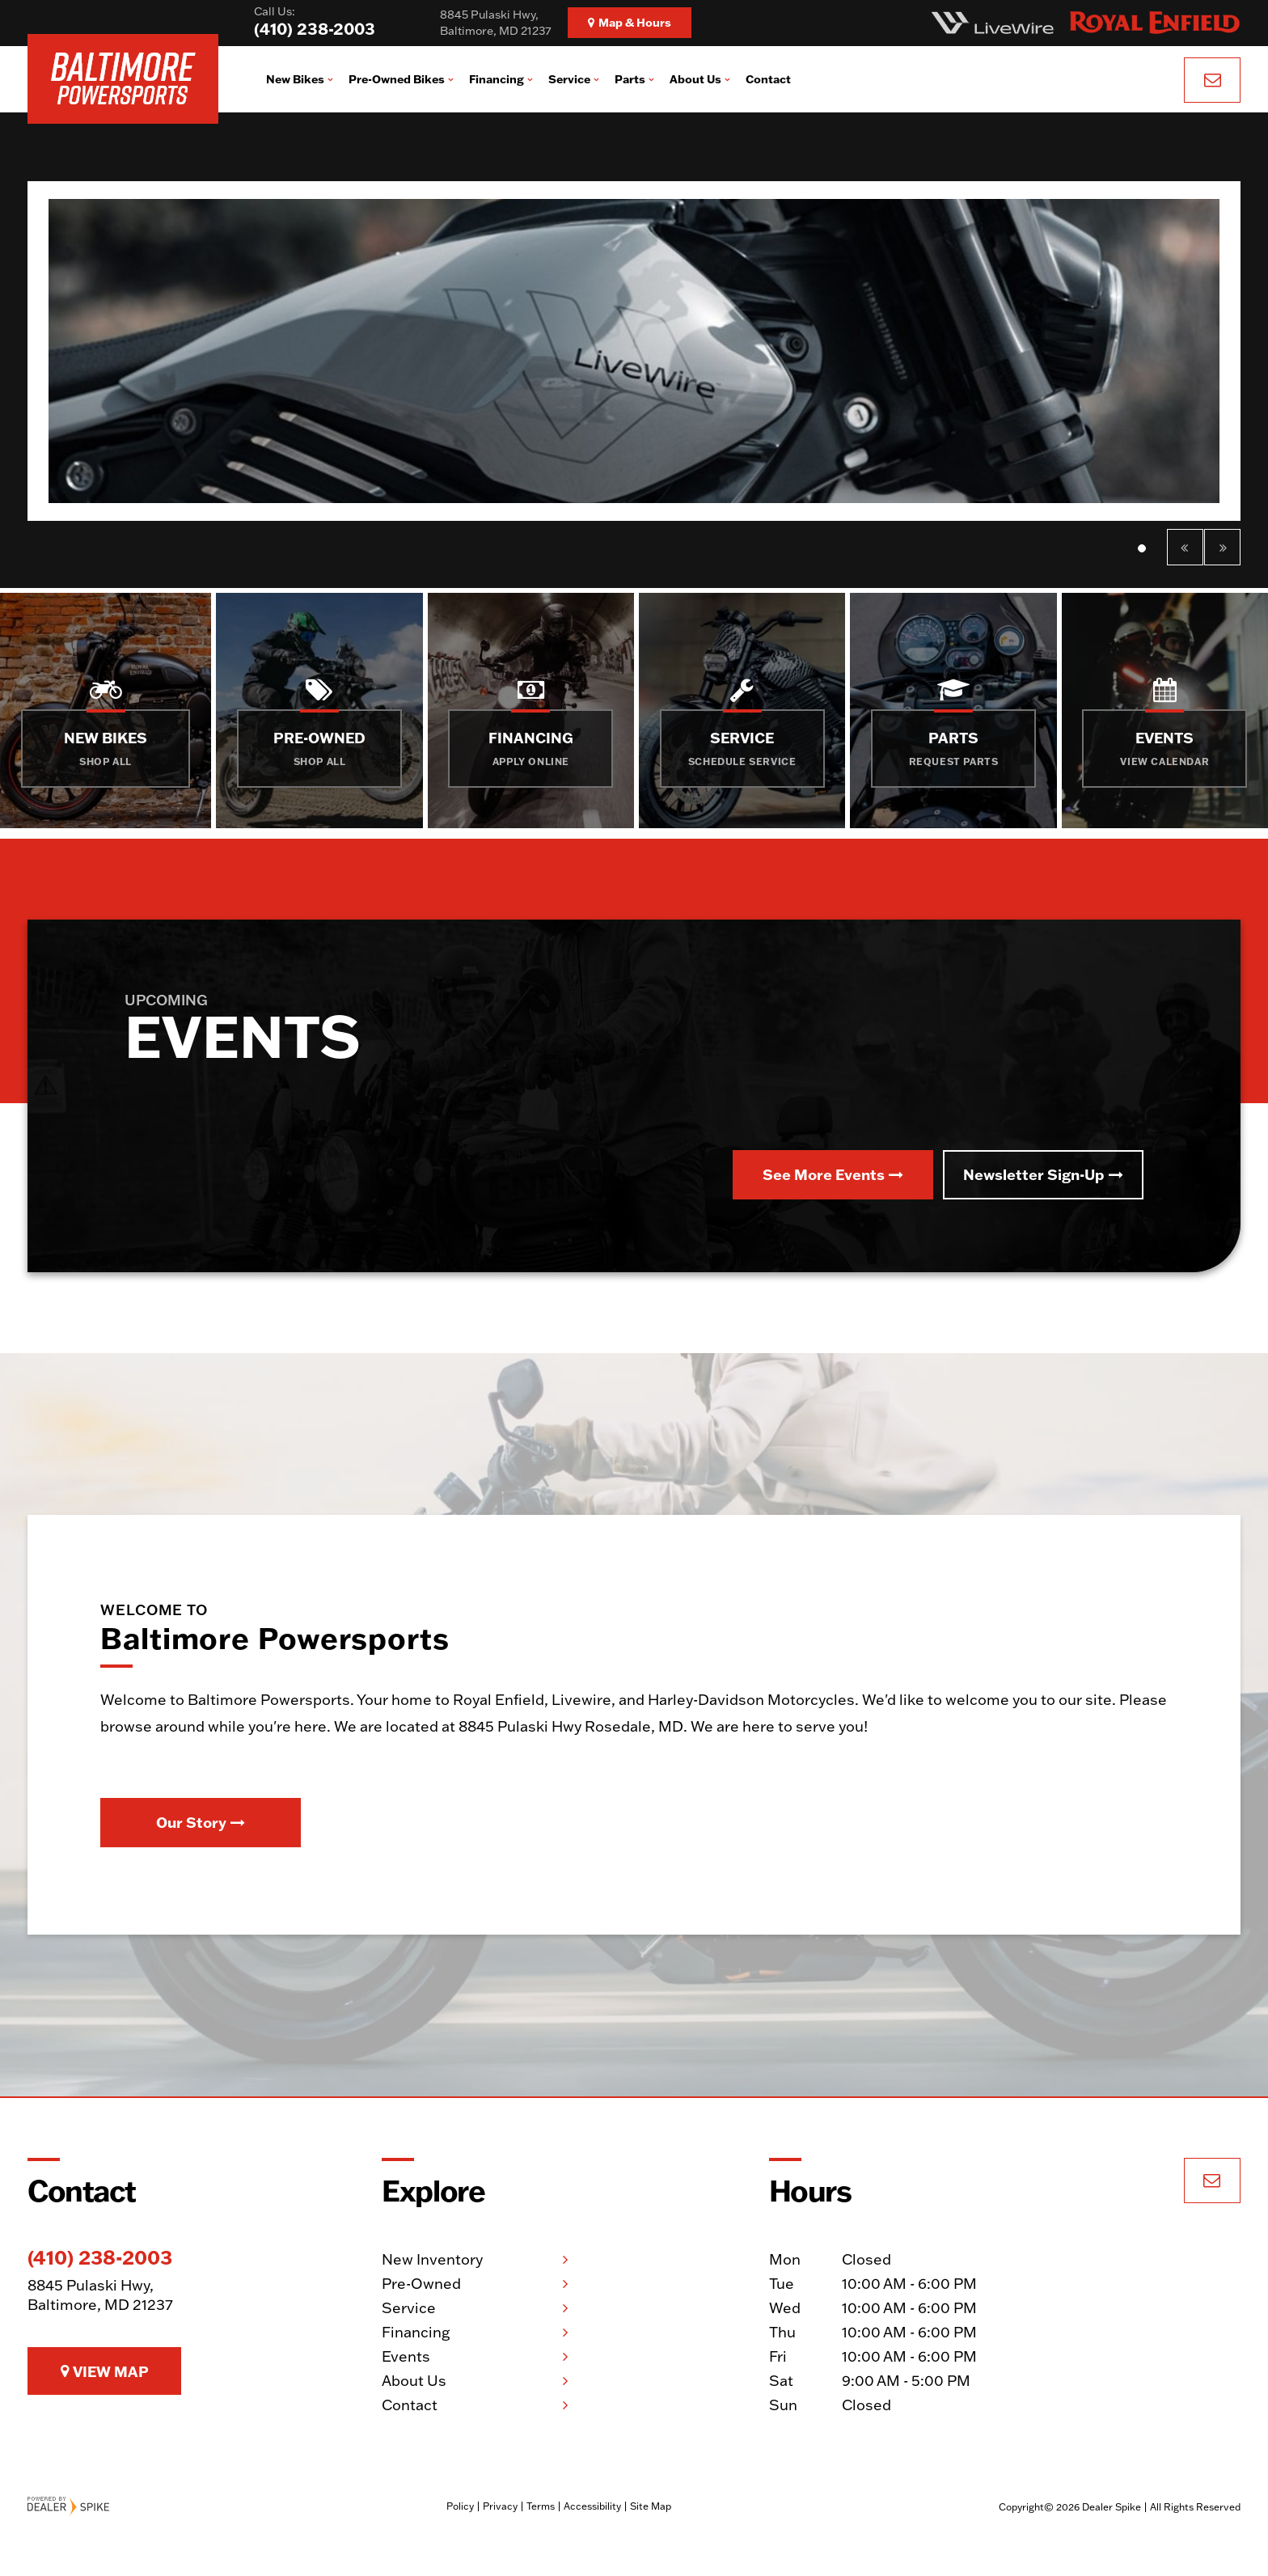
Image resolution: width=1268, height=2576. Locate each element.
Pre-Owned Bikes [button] (397, 79)
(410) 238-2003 (99, 2257)
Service (409, 2308)
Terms (540, 2506)
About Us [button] (695, 79)
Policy (460, 2506)
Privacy (500, 2506)
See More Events (833, 1174)
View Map (105, 2371)
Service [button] (569, 79)
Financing (416, 2332)
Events (406, 2356)
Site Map (650, 2506)
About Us (414, 2380)
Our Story (200, 1822)
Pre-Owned (421, 2283)
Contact (768, 79)
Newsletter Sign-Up (1043, 1174)
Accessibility (592, 2506)
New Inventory (432, 2259)
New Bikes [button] (295, 79)
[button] (1185, 547)
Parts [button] (630, 79)
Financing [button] (496, 79)
